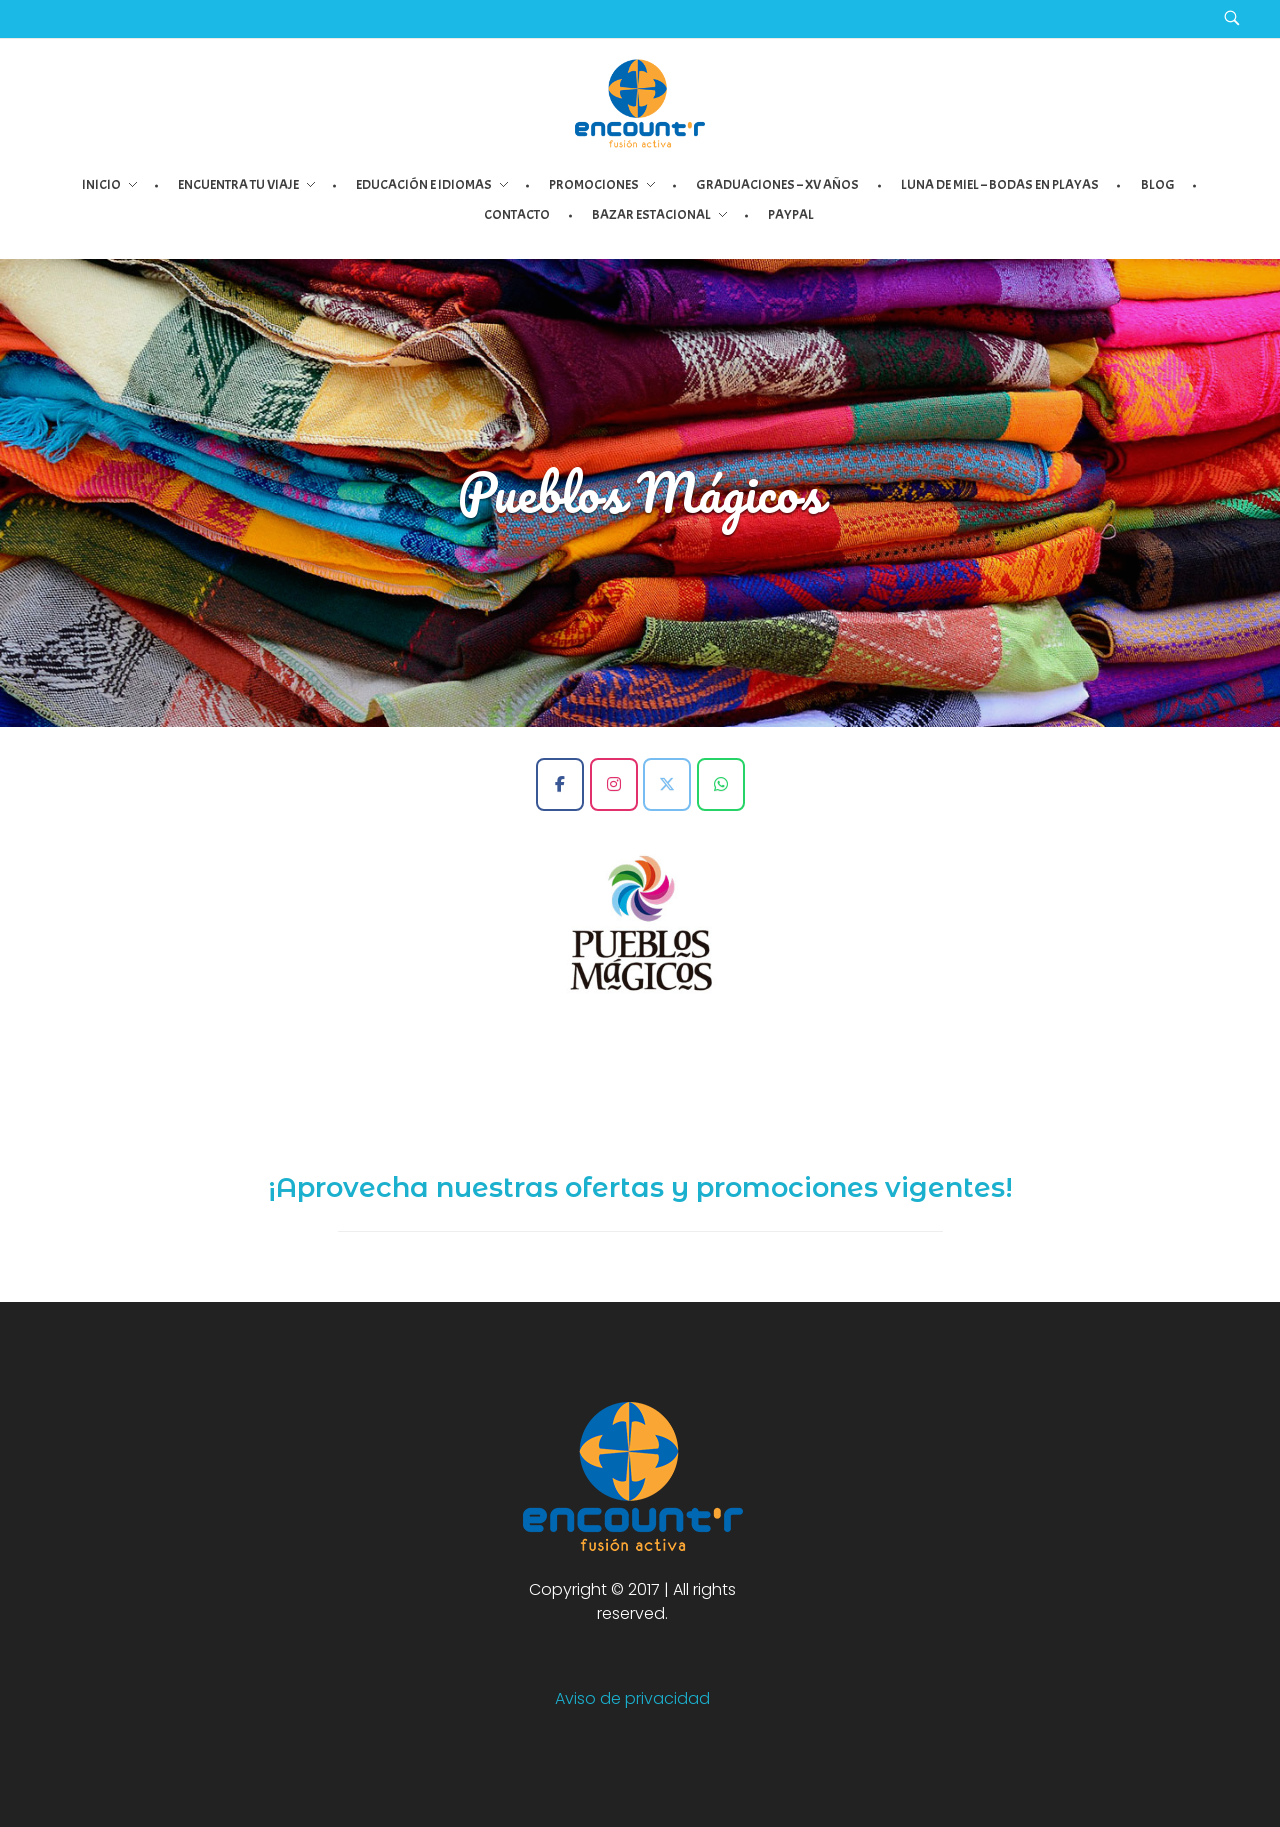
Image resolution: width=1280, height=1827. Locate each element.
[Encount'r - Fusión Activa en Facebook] (560, 784)
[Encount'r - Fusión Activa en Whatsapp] (721, 784)
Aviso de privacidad (632, 1698)
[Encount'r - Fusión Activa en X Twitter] (667, 784)
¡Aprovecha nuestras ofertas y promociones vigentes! (640, 1187)
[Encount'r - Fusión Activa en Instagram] (614, 784)
